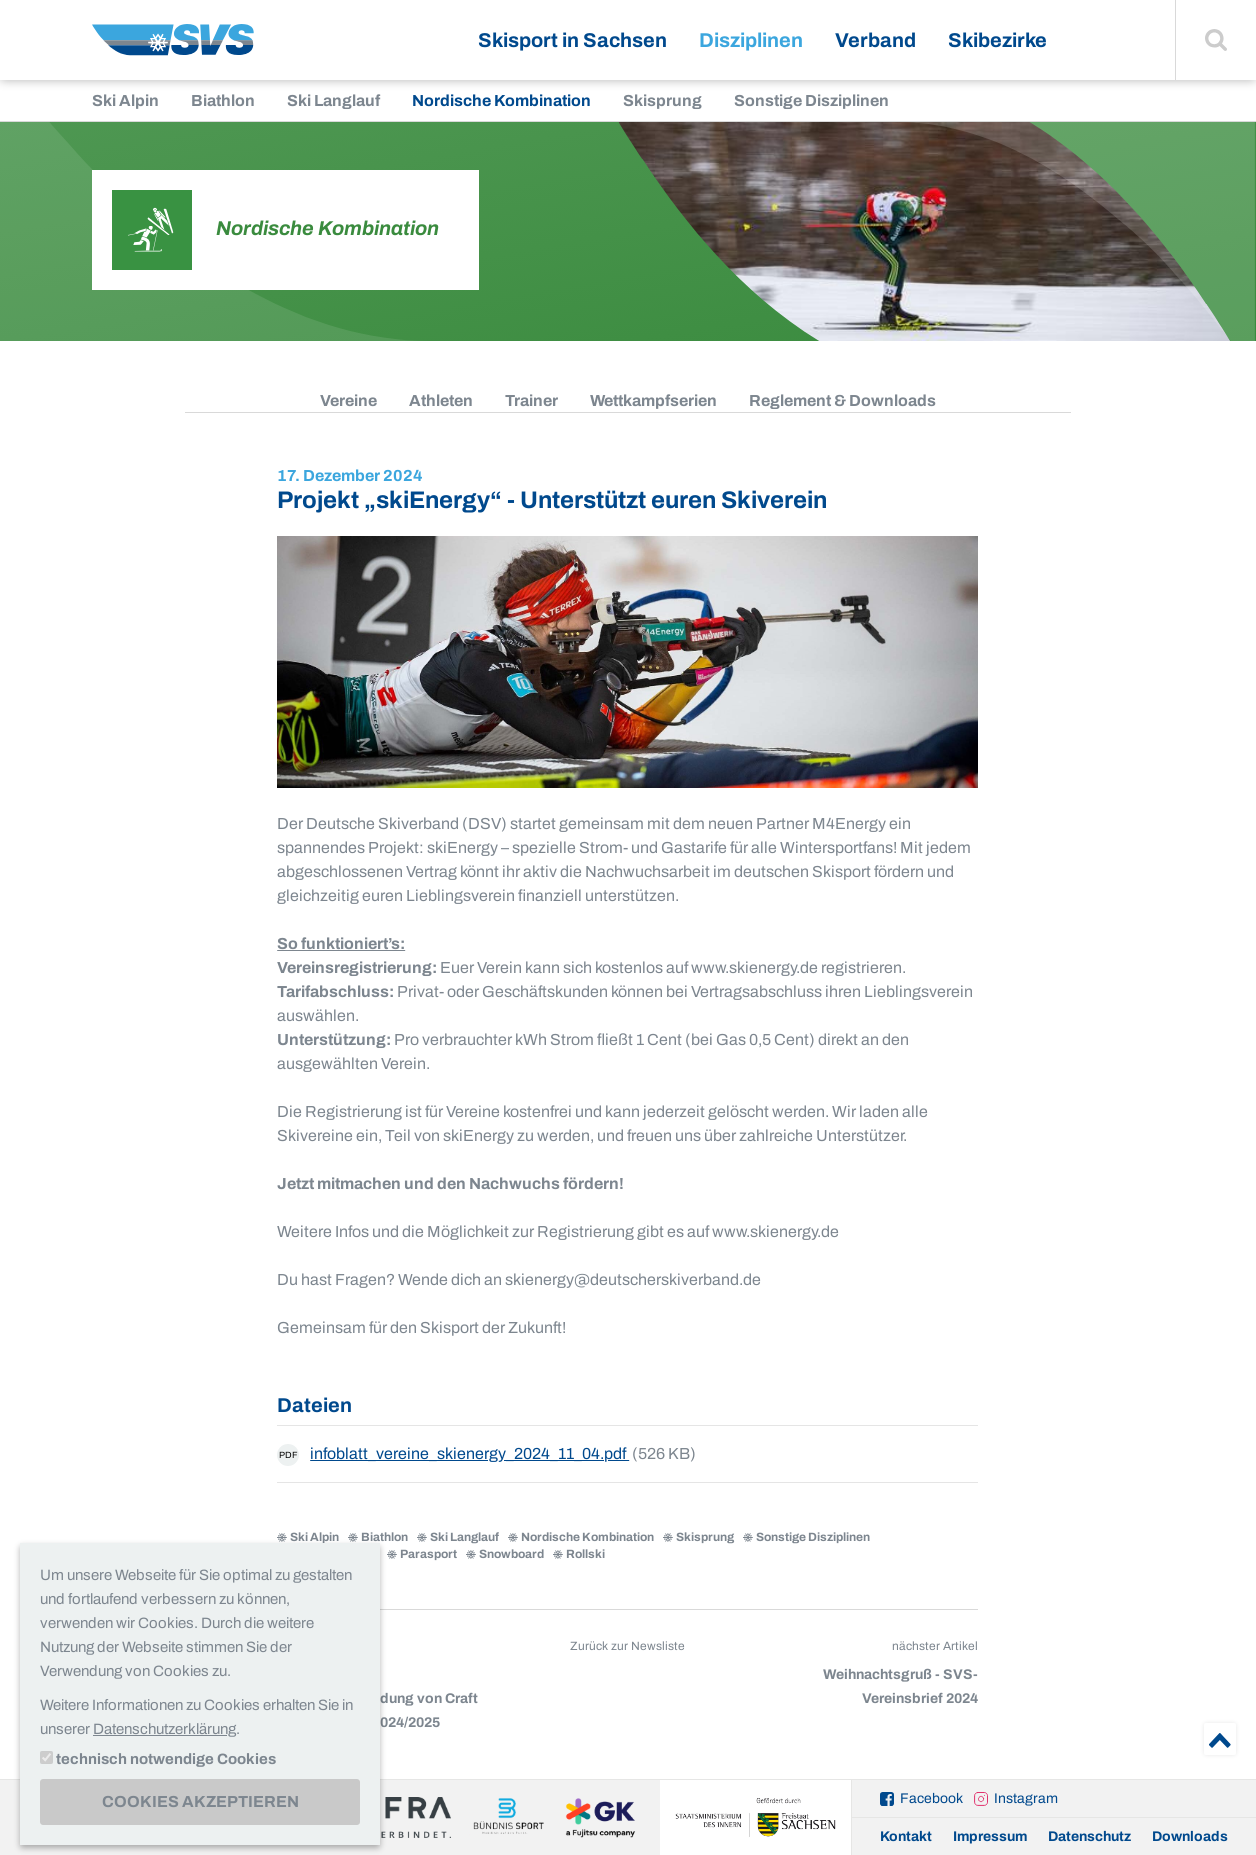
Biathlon (223, 100)
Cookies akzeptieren (200, 1801)
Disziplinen (751, 40)
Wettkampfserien (653, 400)
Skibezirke (997, 40)
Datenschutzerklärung (164, 1729)
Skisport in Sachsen (572, 40)
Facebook (931, 1798)
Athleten (441, 400)
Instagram (1026, 1798)
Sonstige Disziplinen (811, 100)
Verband (875, 40)
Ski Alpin (125, 100)
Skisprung (662, 100)
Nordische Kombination (501, 100)
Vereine (348, 400)
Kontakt (906, 1836)
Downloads (1190, 1836)
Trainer (531, 400)
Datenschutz (1089, 1836)
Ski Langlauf (333, 100)
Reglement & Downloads (842, 400)
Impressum (990, 1836)
